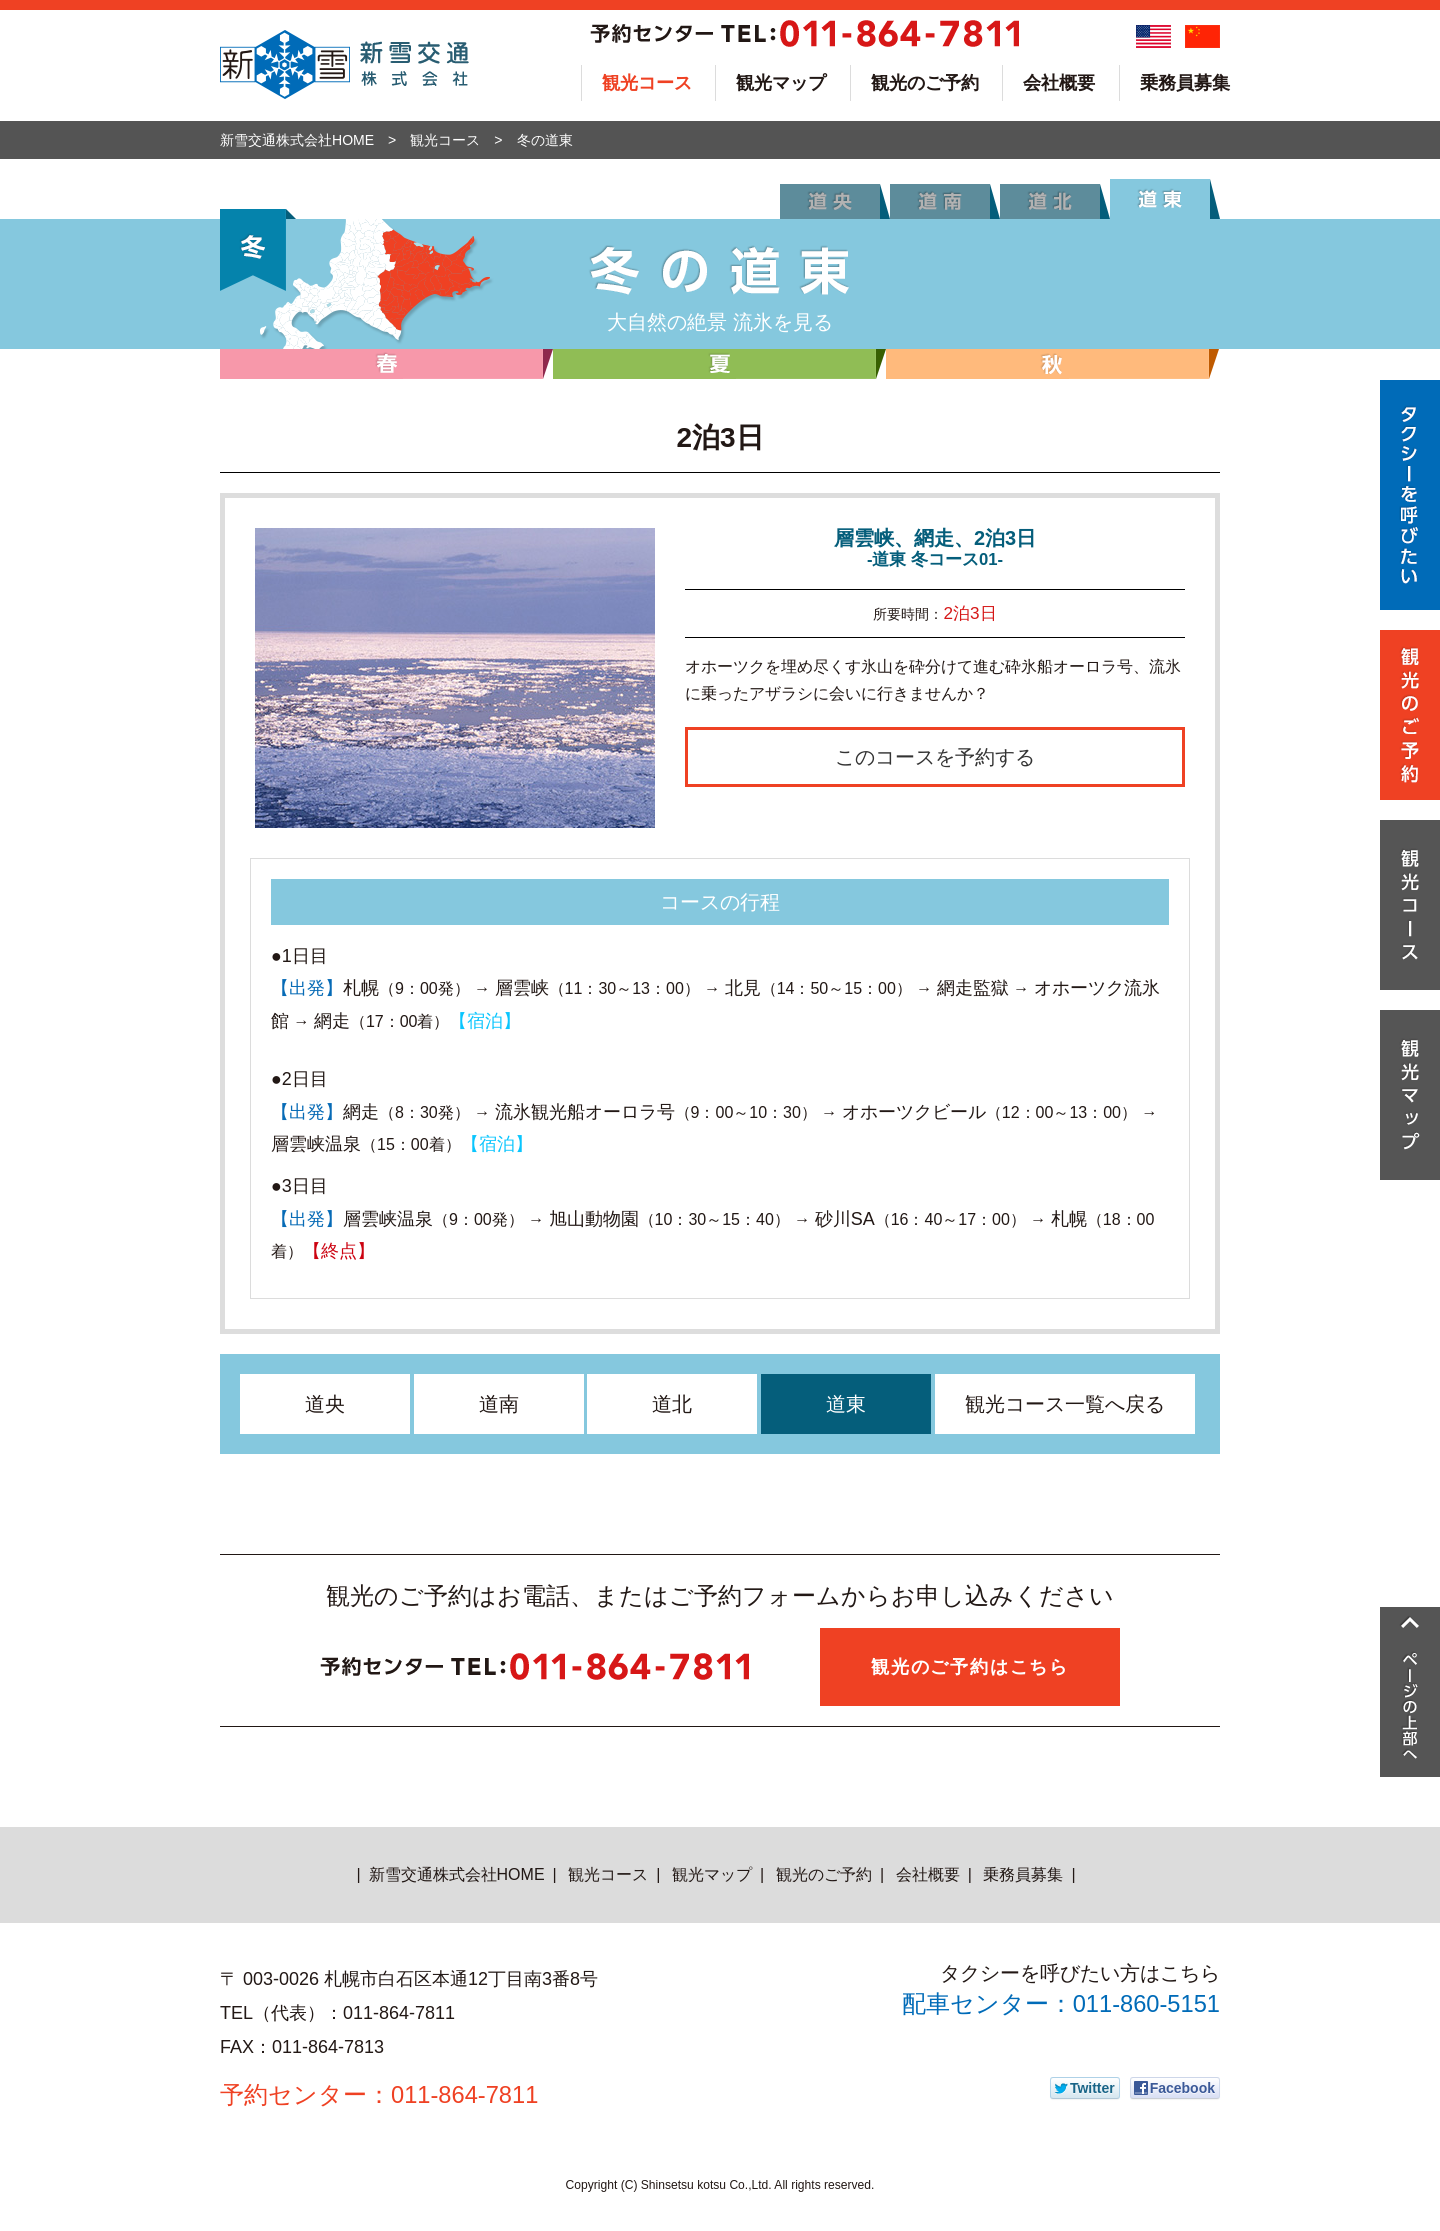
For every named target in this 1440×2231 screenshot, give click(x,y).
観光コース (647, 83)
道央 (325, 1404)
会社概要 (1059, 83)
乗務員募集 (1185, 83)
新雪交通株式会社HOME (297, 140)
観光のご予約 (925, 83)
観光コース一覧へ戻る (1065, 1404)
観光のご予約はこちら (970, 1667)
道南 (499, 1404)
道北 (672, 1404)
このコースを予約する (935, 757)
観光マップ (781, 83)
